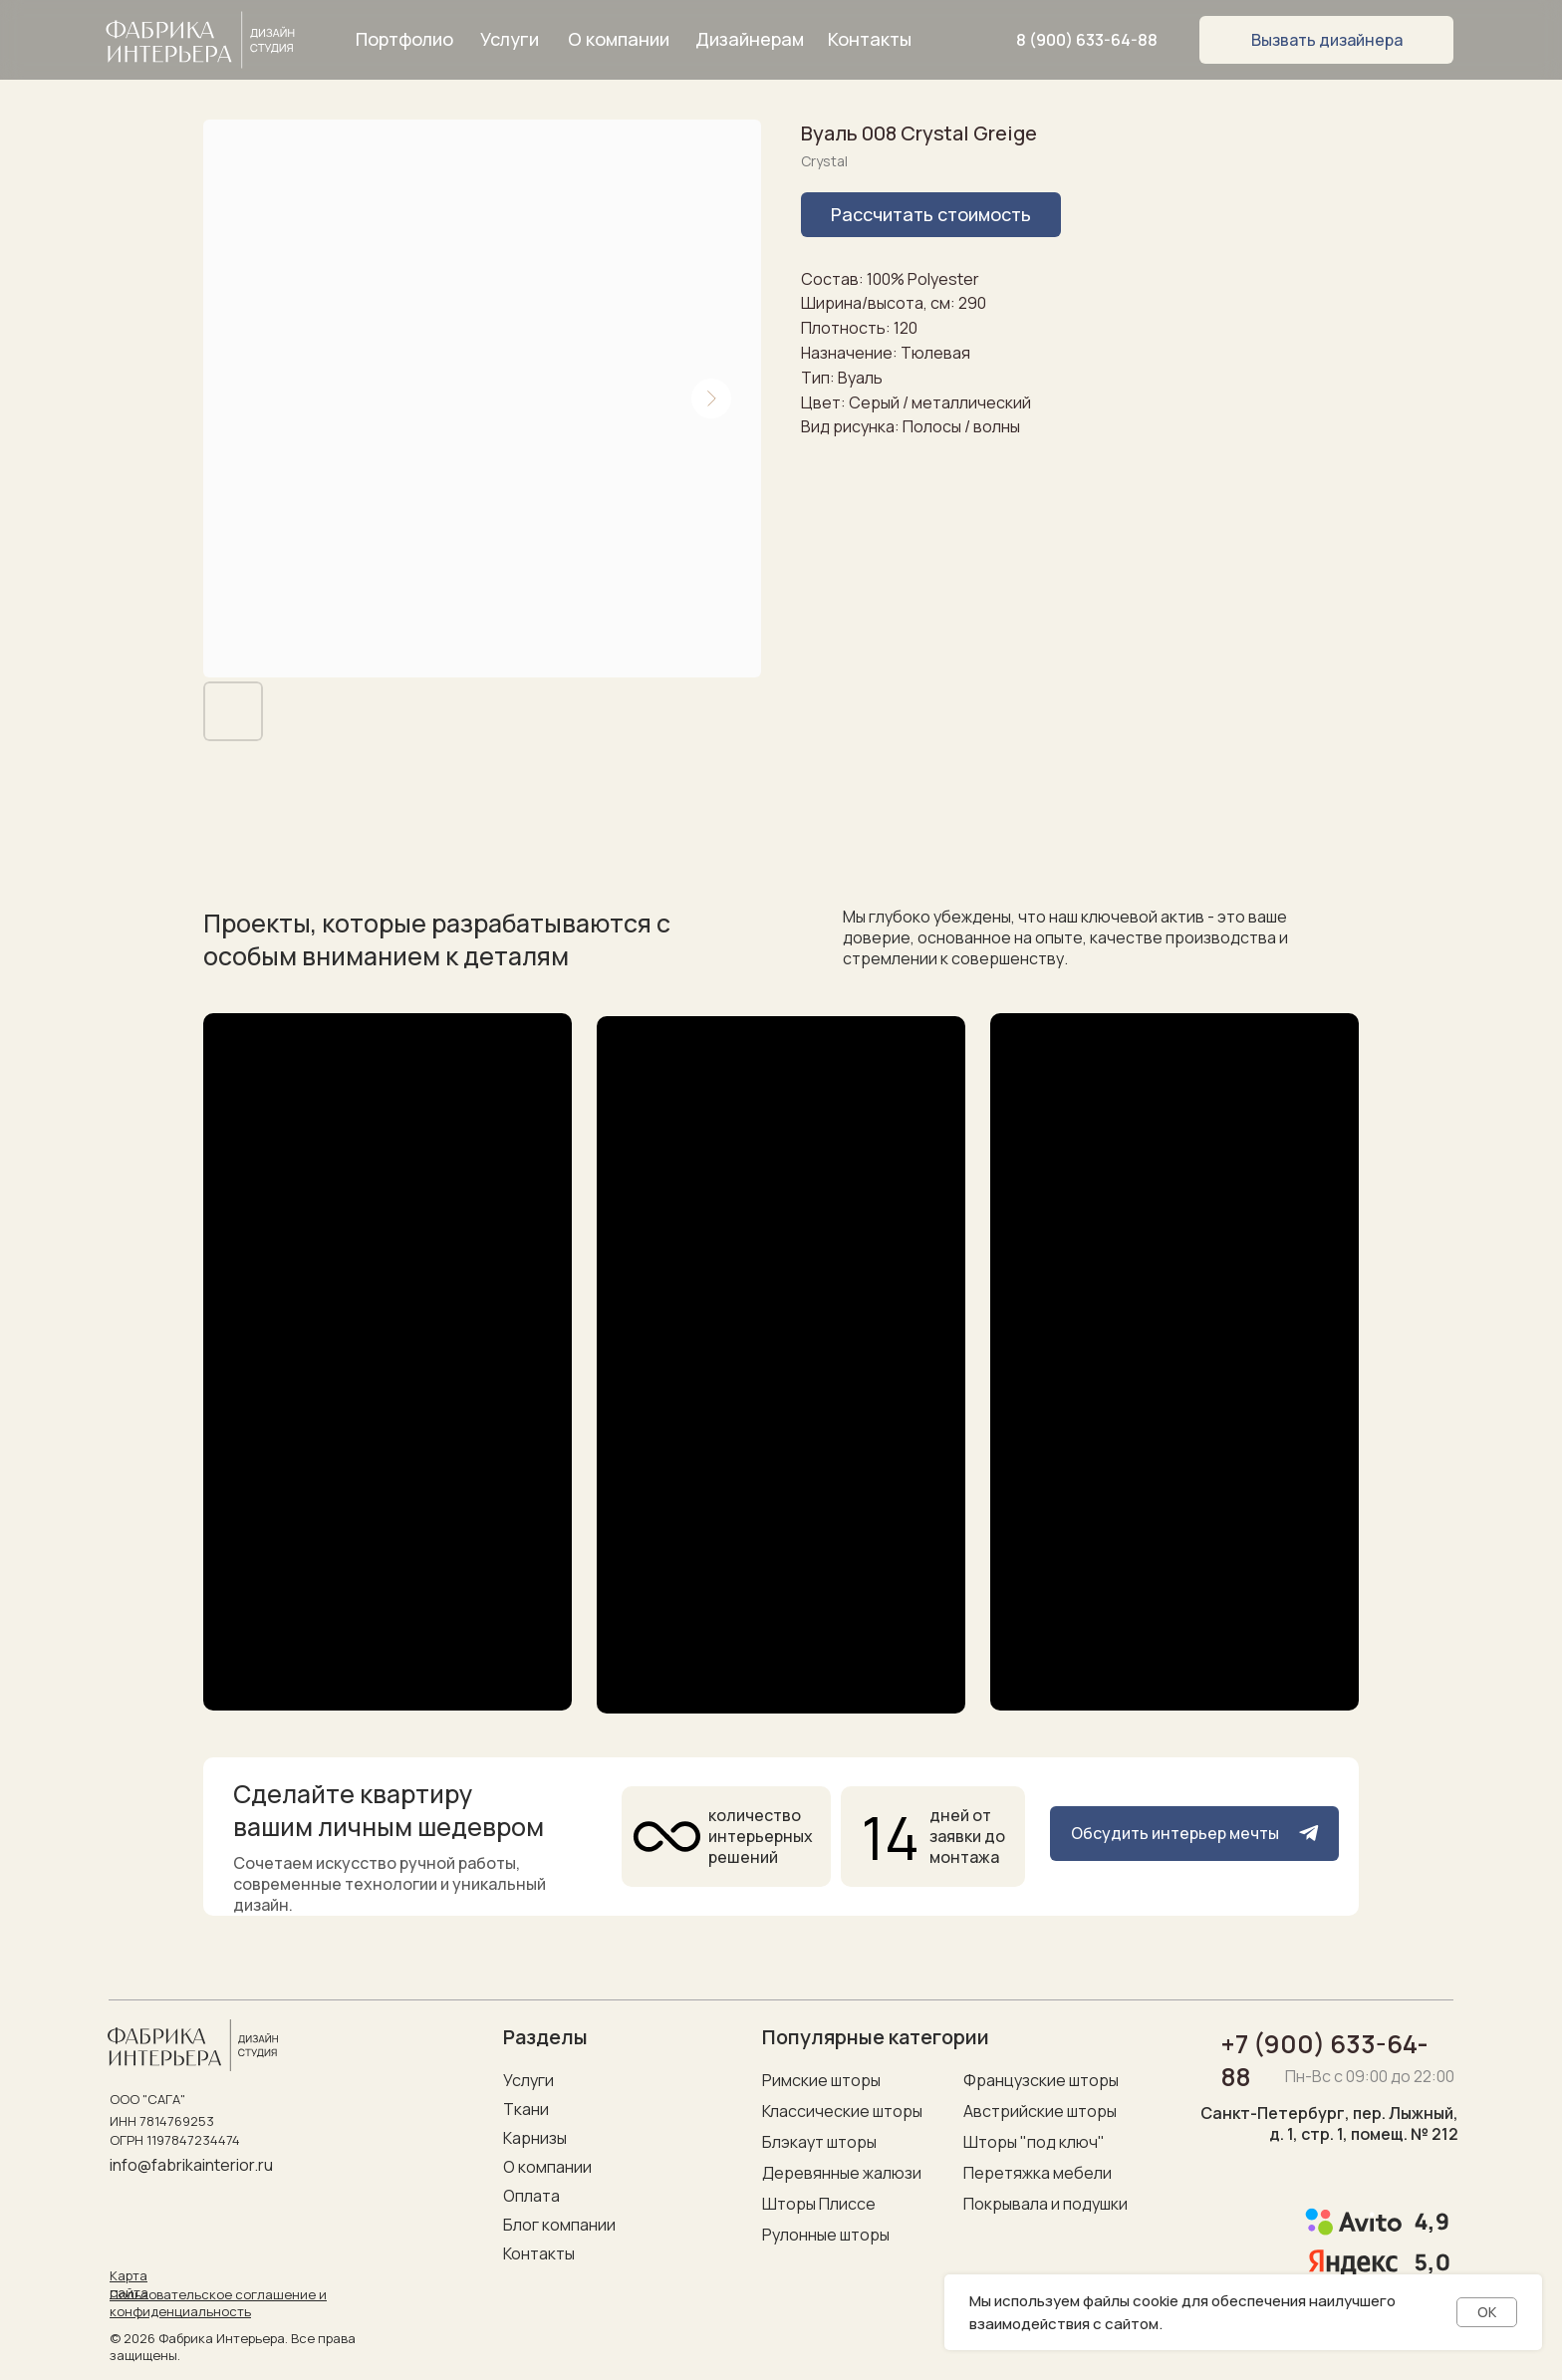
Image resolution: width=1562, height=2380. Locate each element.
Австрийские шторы (1040, 2111)
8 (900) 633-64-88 (1087, 40)
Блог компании (559, 2225)
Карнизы (535, 2138)
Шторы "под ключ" (1034, 2142)
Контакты (539, 2253)
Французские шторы (1041, 2080)
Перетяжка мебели (1037, 2173)
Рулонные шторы (826, 2235)
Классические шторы (842, 2111)
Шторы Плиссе (819, 2204)
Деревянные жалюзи (841, 2173)
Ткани (526, 2109)
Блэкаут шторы (819, 2142)
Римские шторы (821, 2080)
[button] (1326, 40)
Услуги (528, 2080)
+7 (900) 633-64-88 (1325, 2060)
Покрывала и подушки (1045, 2204)
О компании (547, 2167)
